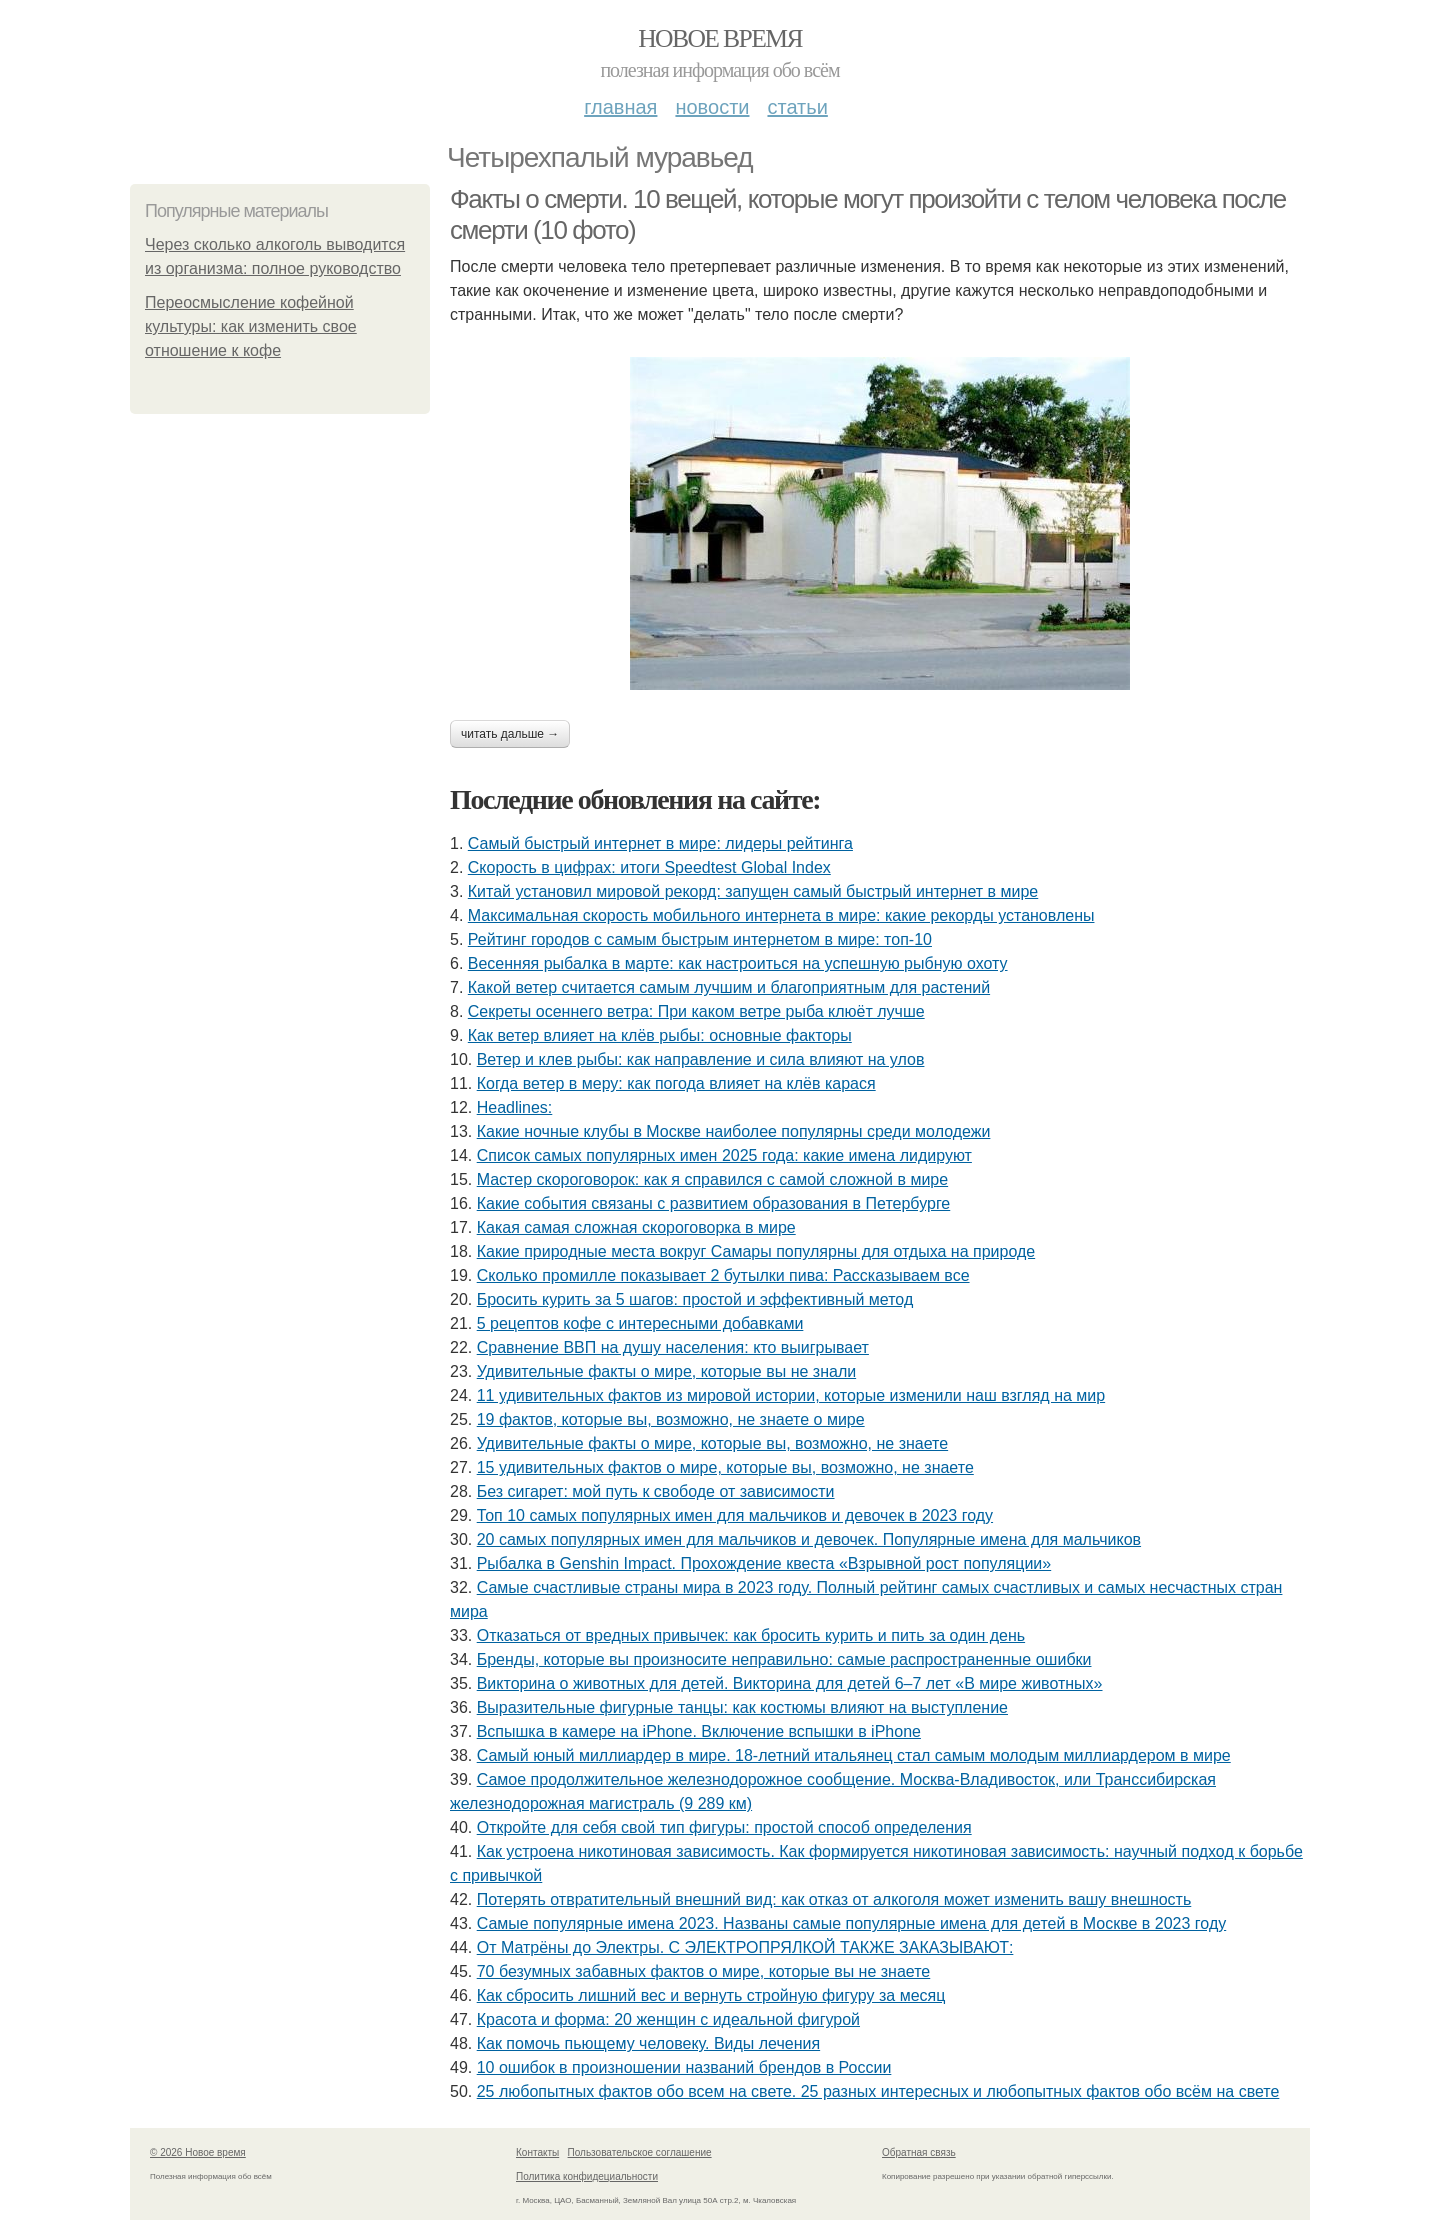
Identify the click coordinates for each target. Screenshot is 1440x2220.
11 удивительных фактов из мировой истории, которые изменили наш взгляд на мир (791, 1395)
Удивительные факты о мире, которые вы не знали (666, 1371)
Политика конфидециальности (587, 2176)
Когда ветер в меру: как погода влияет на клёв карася (676, 1083)
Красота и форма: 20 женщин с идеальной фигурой (668, 2019)
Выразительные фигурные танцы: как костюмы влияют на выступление (742, 1707)
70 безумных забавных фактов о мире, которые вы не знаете (704, 1971)
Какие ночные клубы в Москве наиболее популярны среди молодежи (734, 1131)
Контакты (537, 2152)
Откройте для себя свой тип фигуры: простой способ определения (724, 1827)
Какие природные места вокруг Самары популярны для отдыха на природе (756, 1251)
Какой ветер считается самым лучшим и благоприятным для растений (729, 987)
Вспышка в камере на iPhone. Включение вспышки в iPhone (699, 1731)
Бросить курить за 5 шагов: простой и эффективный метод (695, 1299)
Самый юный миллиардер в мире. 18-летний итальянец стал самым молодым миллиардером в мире (854, 1755)
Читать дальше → (510, 734)
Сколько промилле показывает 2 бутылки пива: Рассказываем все (723, 1275)
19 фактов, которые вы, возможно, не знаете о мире (671, 1419)
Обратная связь (919, 2152)
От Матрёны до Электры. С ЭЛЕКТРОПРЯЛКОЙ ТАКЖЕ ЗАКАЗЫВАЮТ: (745, 1947)
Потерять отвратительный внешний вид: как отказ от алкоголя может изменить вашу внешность (834, 1899)
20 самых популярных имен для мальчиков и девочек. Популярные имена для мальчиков (809, 1539)
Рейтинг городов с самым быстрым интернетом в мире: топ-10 (700, 939)
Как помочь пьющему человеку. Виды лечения (648, 2043)
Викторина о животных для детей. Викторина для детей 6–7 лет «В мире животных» (790, 1683)
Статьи (797, 107)
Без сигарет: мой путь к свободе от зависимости (656, 1491)
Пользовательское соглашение (640, 2152)
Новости (712, 107)
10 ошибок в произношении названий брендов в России (684, 2067)
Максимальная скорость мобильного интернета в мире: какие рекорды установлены (781, 915)
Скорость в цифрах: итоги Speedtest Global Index (649, 867)
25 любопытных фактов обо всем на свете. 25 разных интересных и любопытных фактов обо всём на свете (878, 2091)
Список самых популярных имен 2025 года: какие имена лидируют (724, 1155)
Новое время (720, 38)
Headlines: (515, 1107)
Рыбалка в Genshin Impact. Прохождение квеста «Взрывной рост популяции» (764, 1563)
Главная (620, 107)
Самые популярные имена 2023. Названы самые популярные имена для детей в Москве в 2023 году (852, 1923)
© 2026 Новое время (198, 2152)
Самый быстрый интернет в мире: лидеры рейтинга (660, 843)
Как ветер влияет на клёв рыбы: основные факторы (660, 1035)
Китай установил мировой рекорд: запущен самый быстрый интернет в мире (753, 891)
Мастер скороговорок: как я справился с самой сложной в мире (712, 1179)
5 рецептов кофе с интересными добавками (640, 1323)
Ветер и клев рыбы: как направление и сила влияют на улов (701, 1059)
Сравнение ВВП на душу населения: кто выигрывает (673, 1347)
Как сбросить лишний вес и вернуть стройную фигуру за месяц (711, 1995)
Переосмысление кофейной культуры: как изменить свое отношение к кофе (251, 326)
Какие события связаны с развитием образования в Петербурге (714, 1203)
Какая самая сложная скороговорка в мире (636, 1227)
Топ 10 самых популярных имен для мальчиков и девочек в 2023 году (735, 1515)
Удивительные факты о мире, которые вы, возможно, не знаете (712, 1443)
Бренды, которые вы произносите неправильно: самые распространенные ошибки (784, 1659)
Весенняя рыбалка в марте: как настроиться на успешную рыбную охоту (738, 963)
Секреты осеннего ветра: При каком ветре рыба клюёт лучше (696, 1011)
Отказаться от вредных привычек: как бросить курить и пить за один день (751, 1635)
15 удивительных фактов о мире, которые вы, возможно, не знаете (725, 1467)
